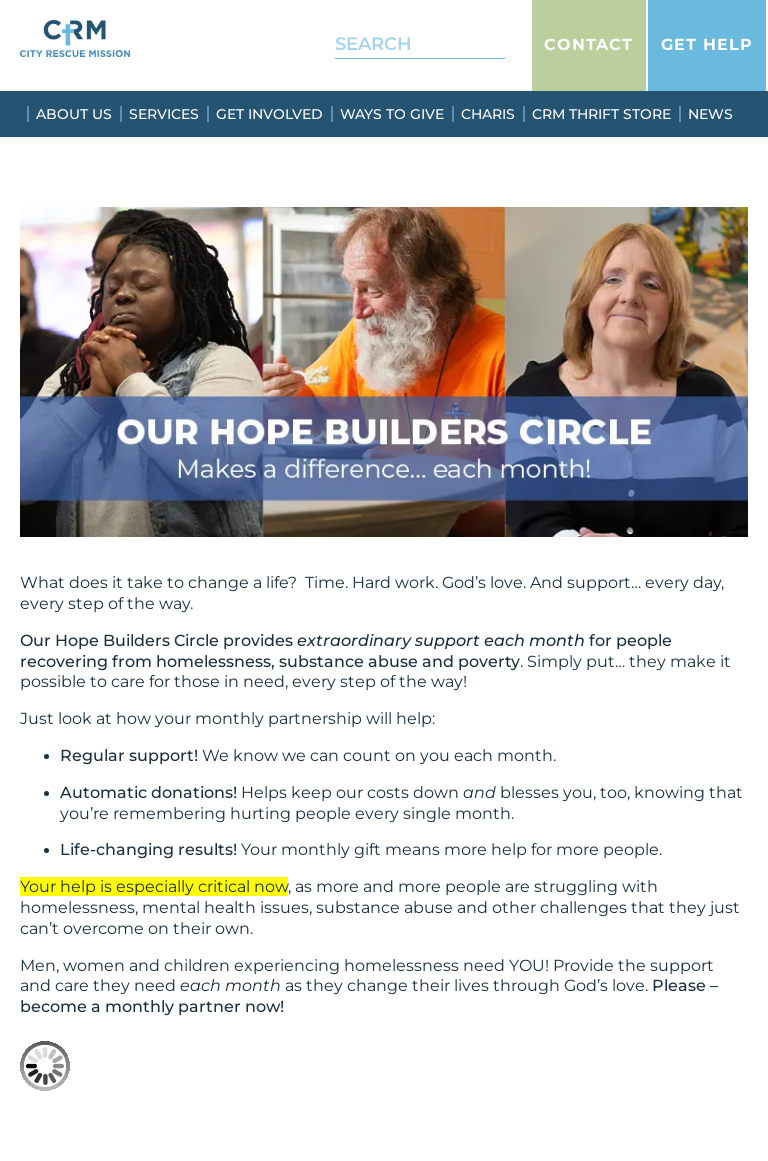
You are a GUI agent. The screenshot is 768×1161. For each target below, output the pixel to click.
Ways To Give (392, 114)
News (710, 114)
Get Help (707, 44)
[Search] (476, 44)
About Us (74, 114)
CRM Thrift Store (601, 114)
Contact (588, 44)
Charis (488, 114)
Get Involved (269, 114)
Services (164, 114)
